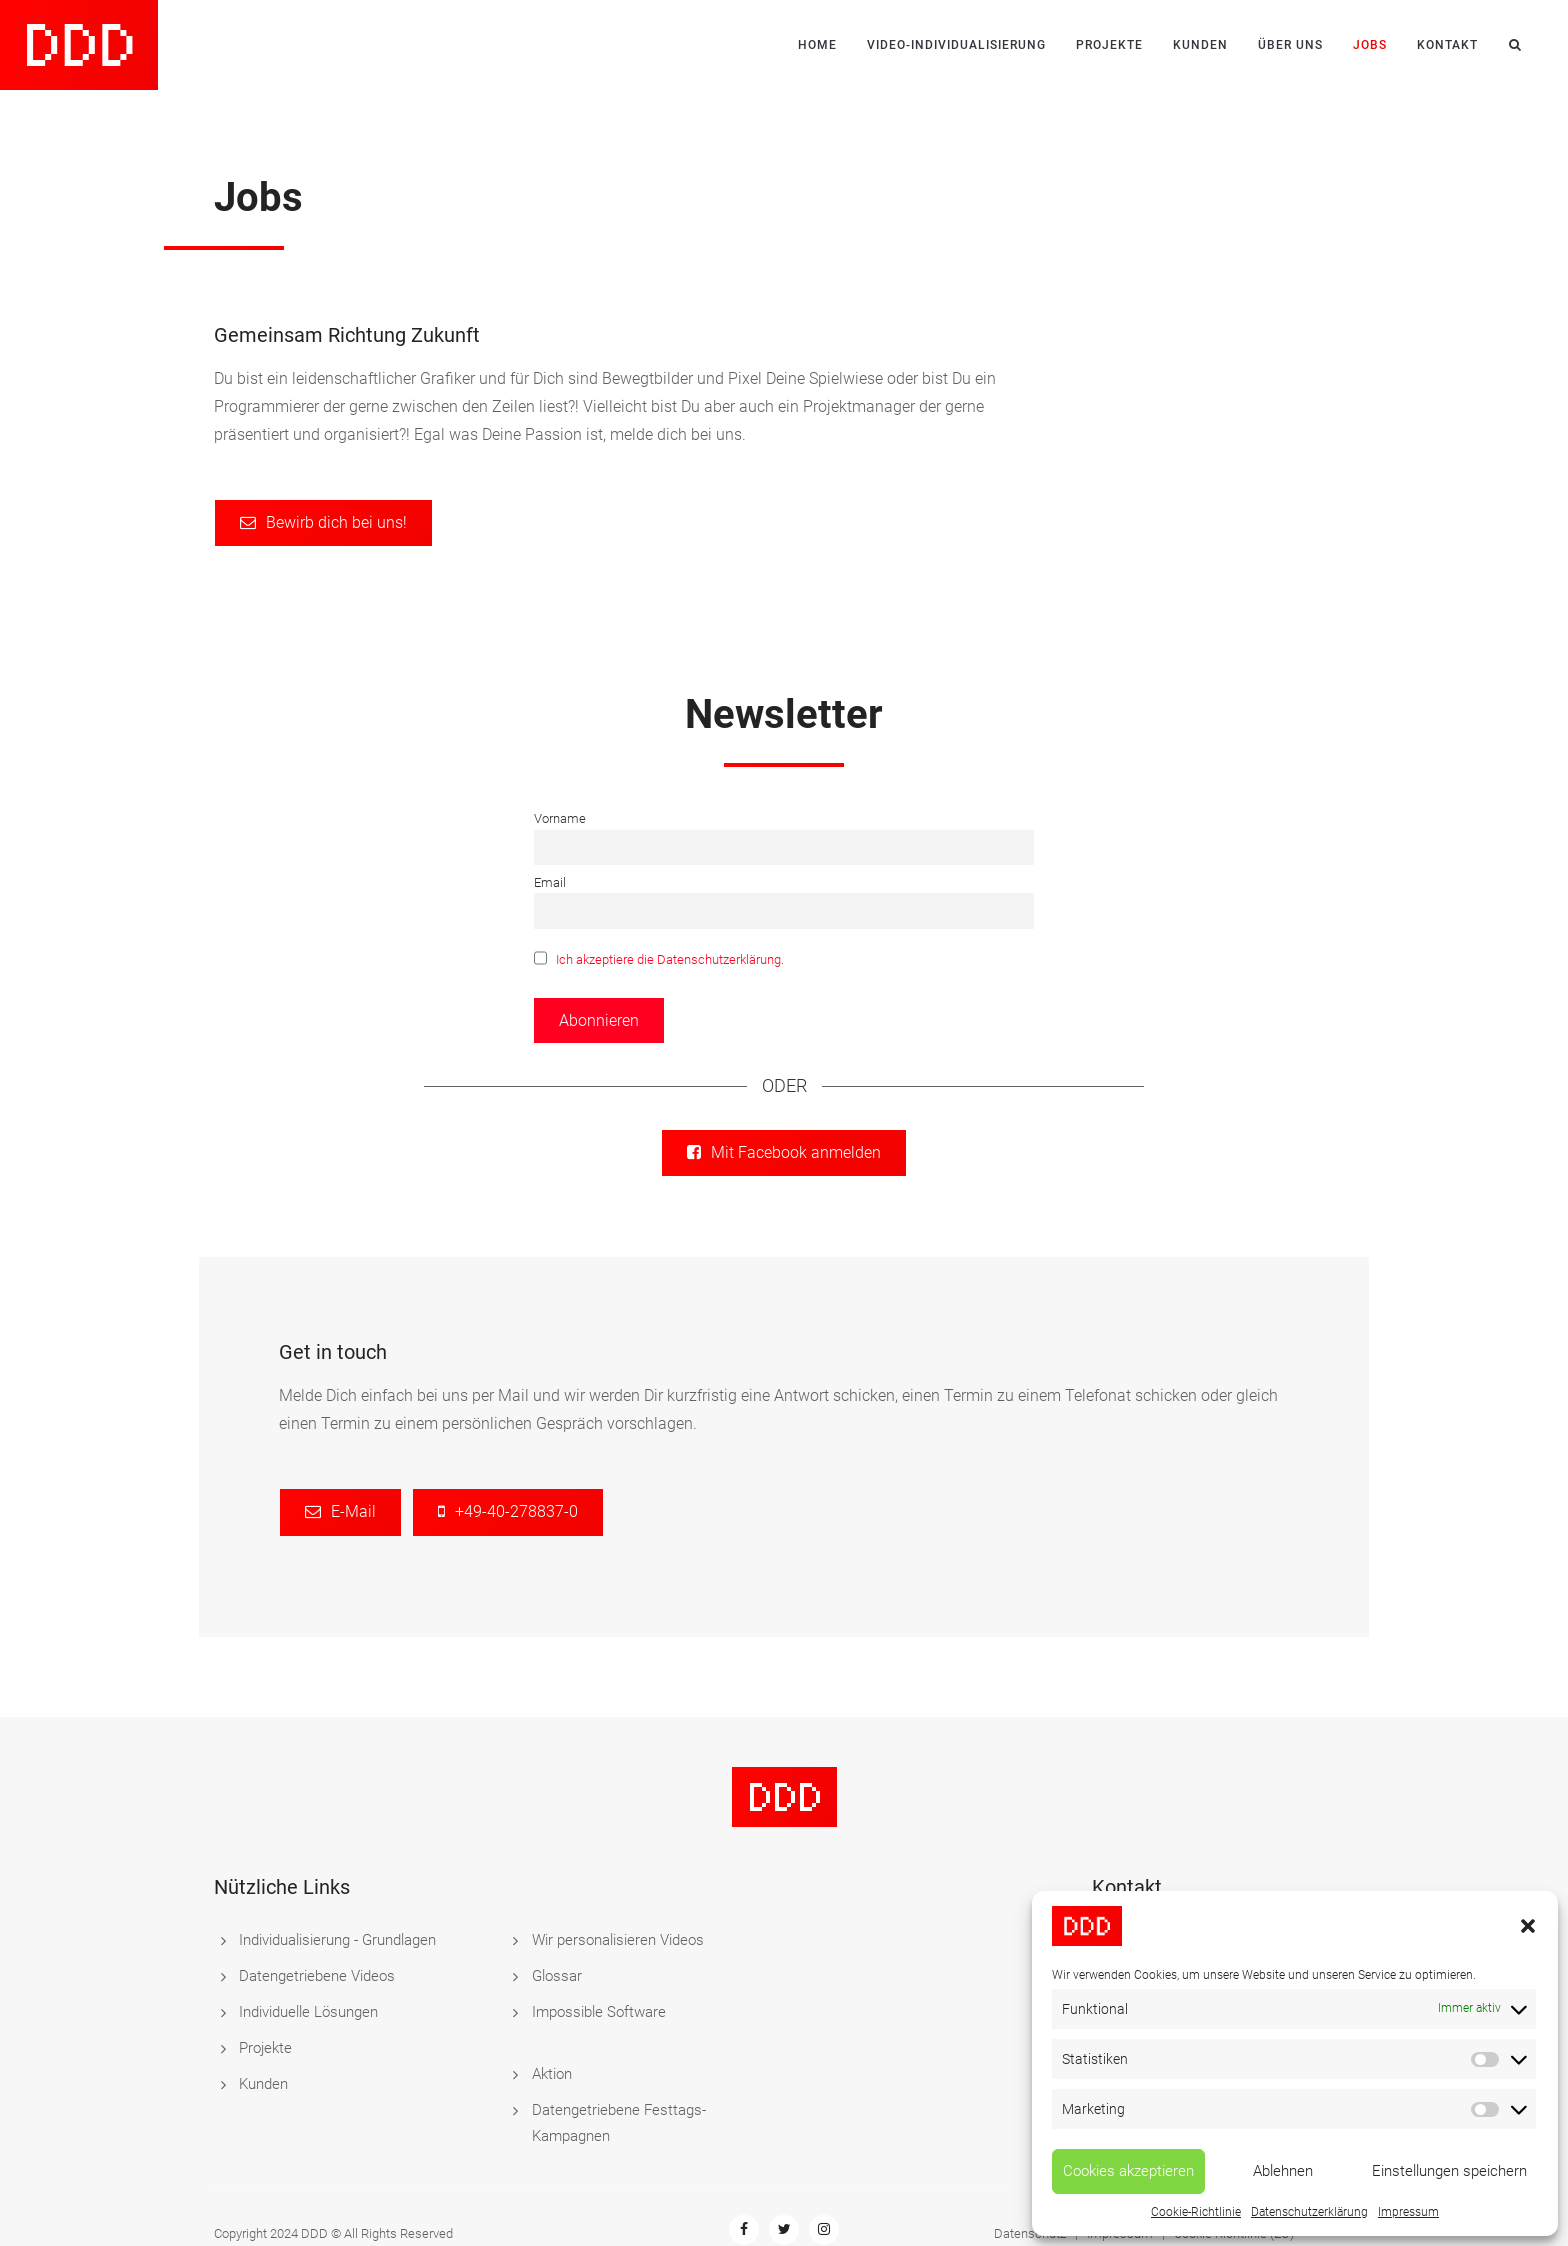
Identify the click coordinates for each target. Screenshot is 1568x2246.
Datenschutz (1030, 2181)
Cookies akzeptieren (1128, 2171)
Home (817, 45)
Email (550, 882)
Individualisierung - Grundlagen (337, 1940)
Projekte (1109, 45)
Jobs (1370, 45)
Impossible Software (599, 2012)
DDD (314, 2181)
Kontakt (1447, 45)
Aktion (552, 2048)
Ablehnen (1283, 2171)
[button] (1528, 1926)
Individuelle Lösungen (308, 2012)
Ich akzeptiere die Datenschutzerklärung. (670, 960)
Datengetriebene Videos (317, 1976)
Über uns (1290, 45)
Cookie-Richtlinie (1196, 2212)
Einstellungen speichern (1449, 2171)
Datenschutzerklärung (1309, 2212)
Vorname (560, 818)
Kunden (1200, 45)
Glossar (557, 1976)
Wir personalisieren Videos (618, 1940)
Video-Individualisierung (956, 45)
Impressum (1408, 2212)
